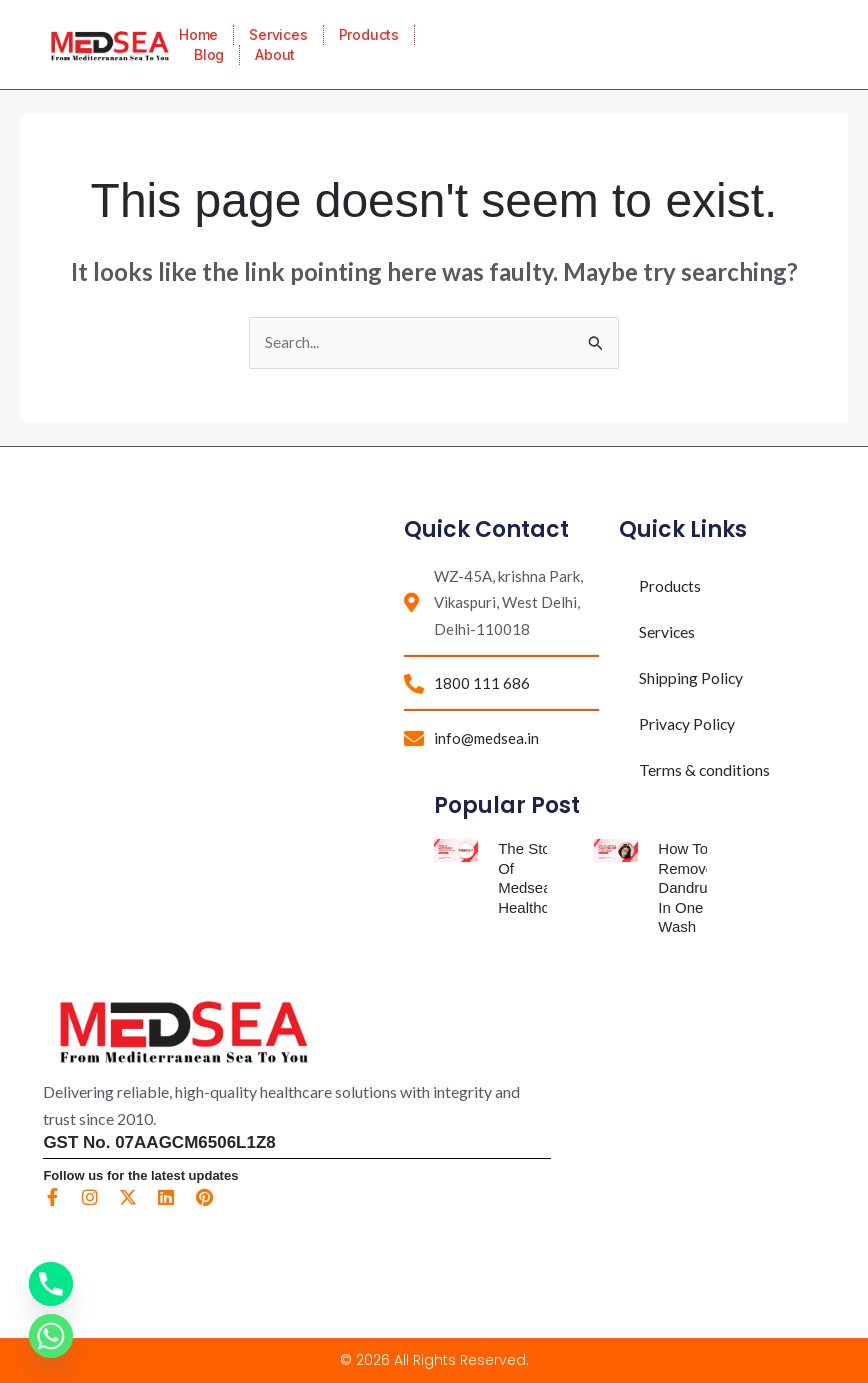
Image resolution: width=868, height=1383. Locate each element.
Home (198, 34)
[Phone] (51, 1284)
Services (278, 34)
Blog (209, 54)
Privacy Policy (688, 724)
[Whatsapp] (51, 1336)
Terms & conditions (705, 770)
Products (369, 34)
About (275, 54)
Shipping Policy (691, 678)
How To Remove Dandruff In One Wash (686, 888)
